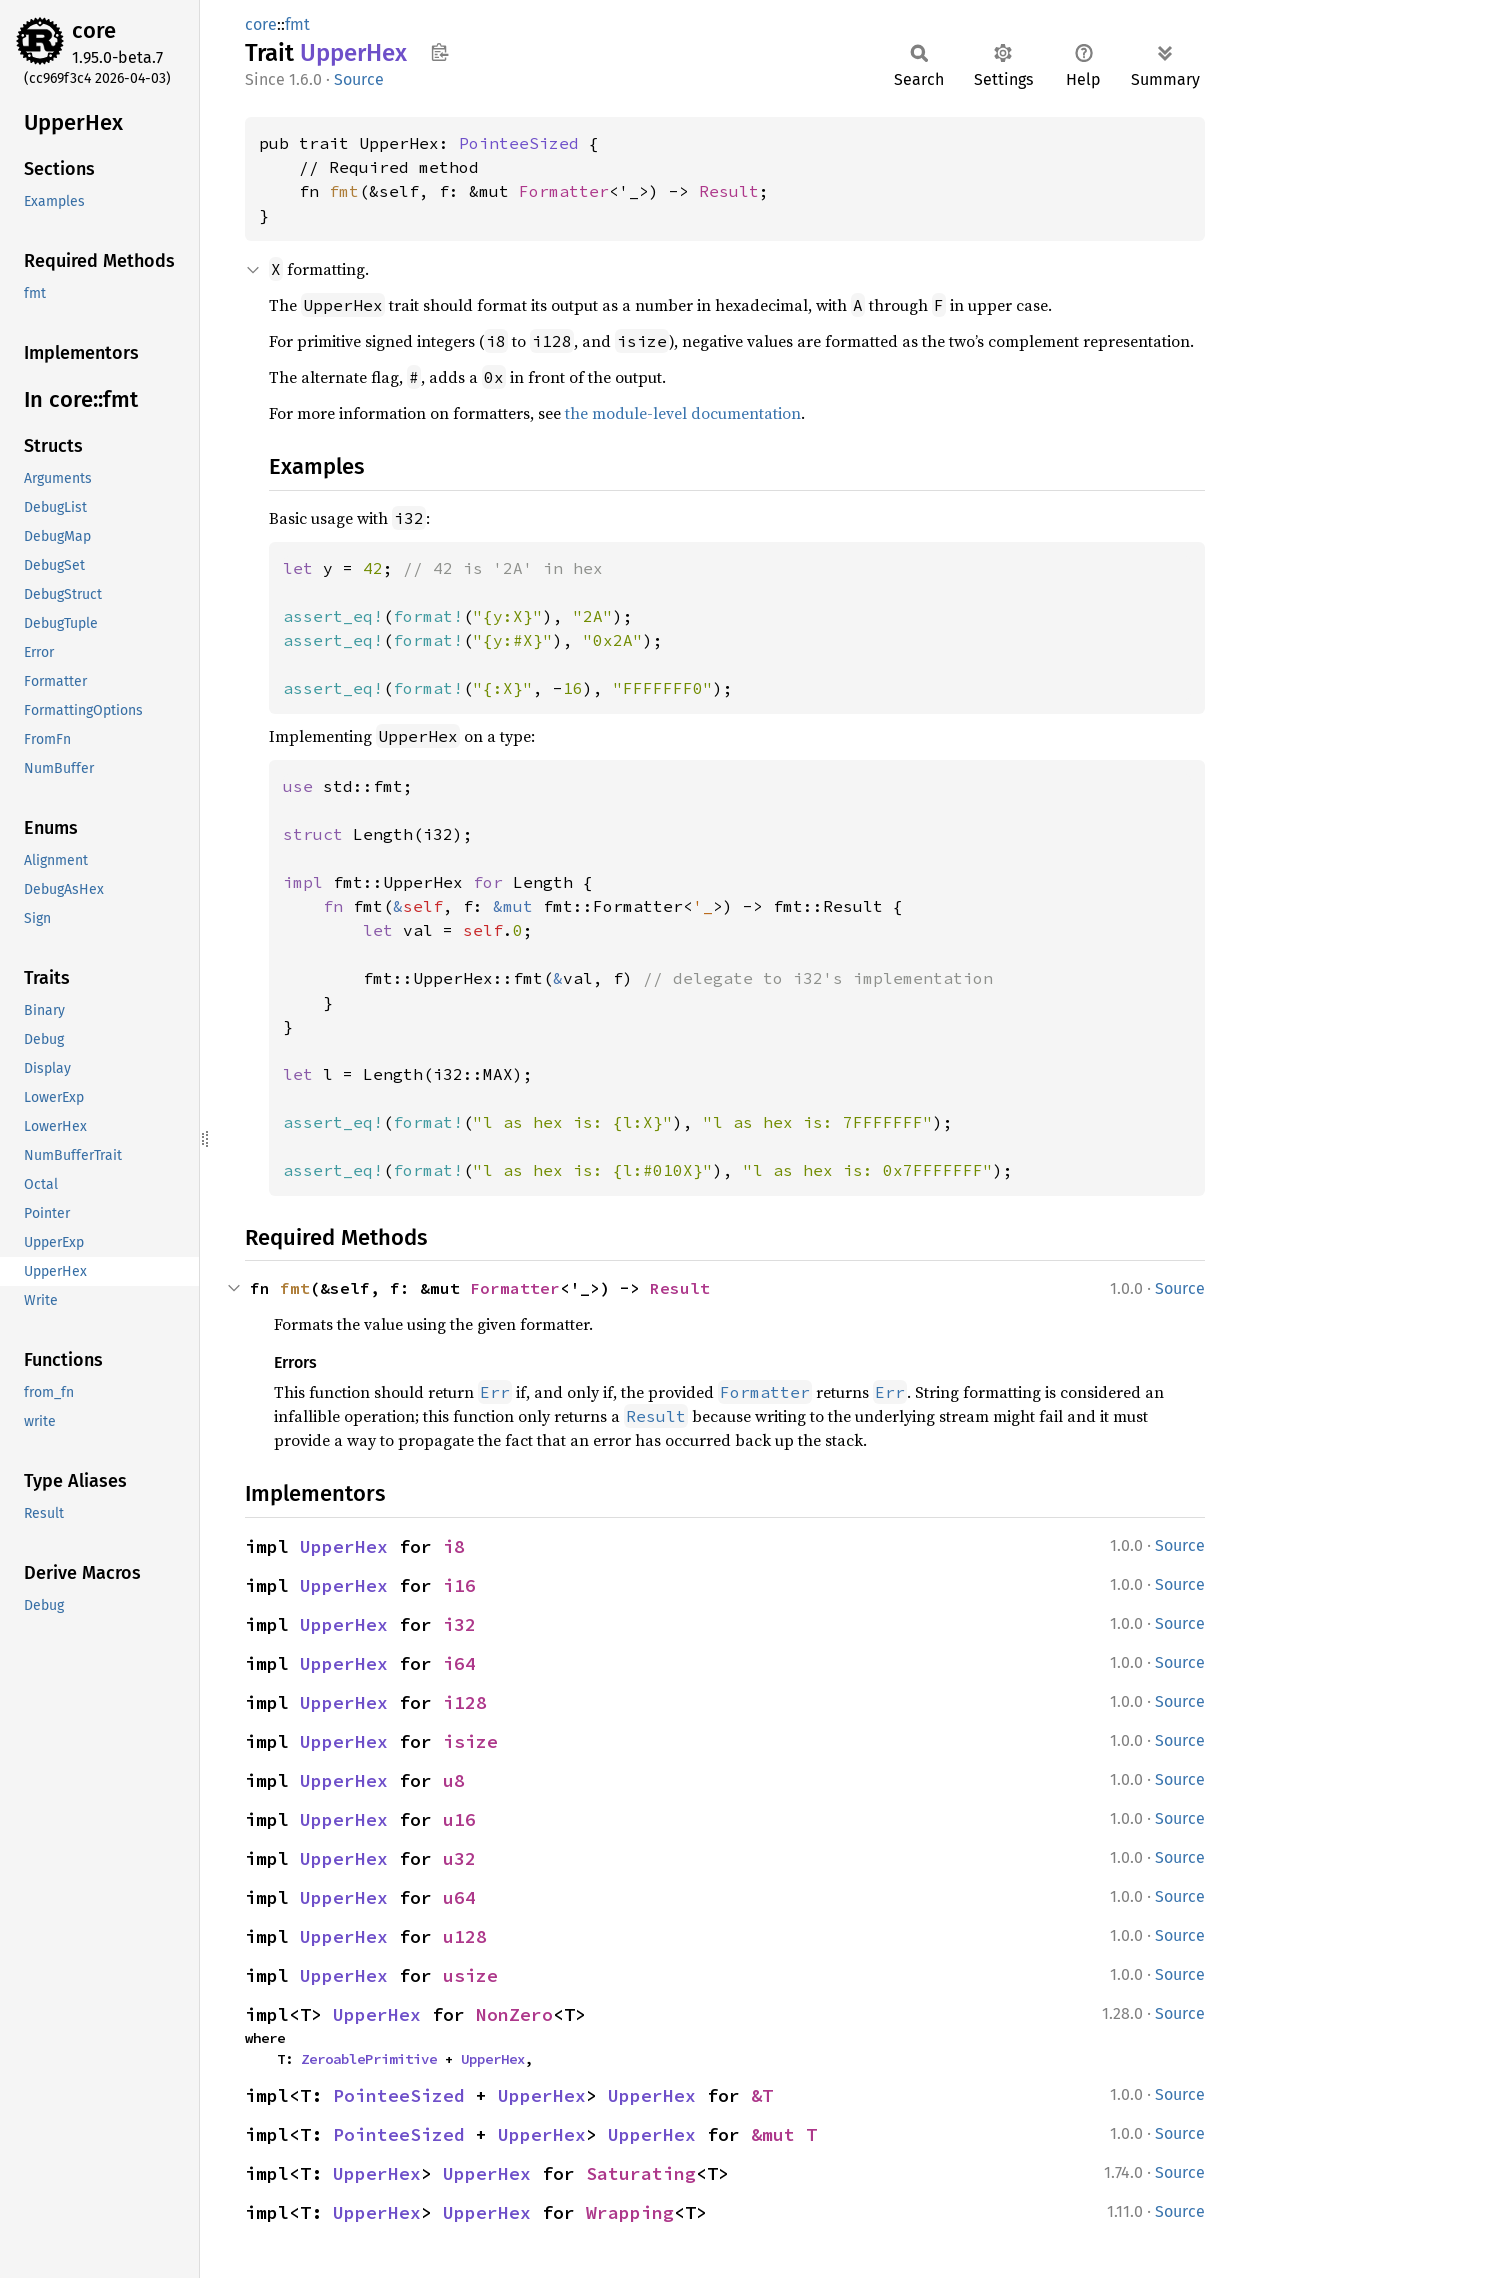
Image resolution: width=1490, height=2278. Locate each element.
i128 (465, 1702)
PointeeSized (519, 143)
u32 (459, 1858)
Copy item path (439, 52)
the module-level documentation (683, 413)
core (94, 30)
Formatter (564, 191)
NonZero (514, 2014)
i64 (459, 1663)
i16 (459, 1585)
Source (359, 79)
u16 (459, 1819)
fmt (297, 24)
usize (470, 1975)
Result (729, 191)
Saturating (641, 2173)
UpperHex (344, 1546)
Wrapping (630, 2212)
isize (470, 1741)
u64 (459, 1897)
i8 (454, 1546)
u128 (465, 1936)
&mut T (784, 2134)
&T (762, 2095)
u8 (454, 1780)
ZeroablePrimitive (369, 2059)
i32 (459, 1624)
